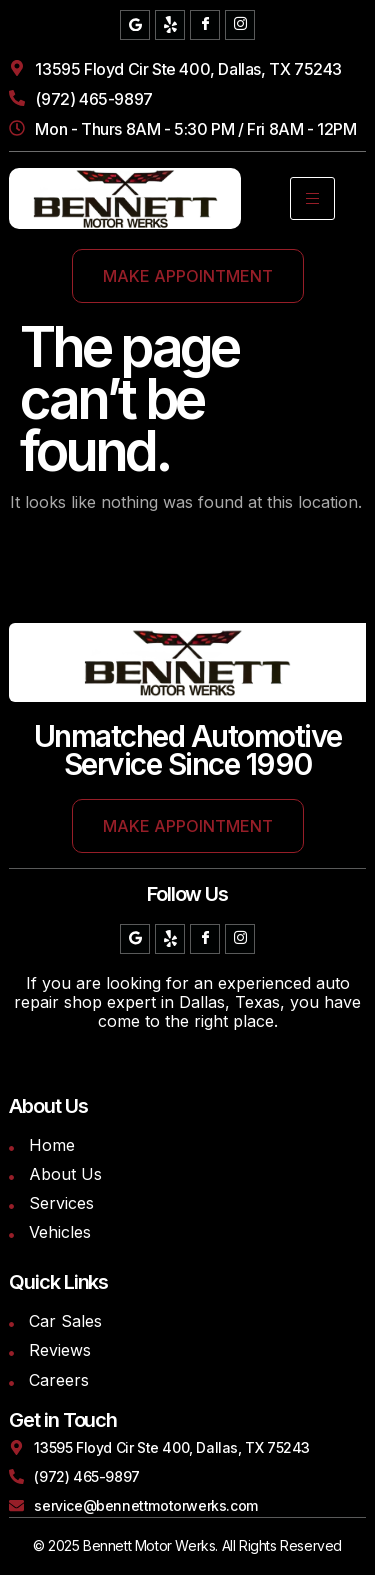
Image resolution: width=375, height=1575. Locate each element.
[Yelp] (170, 25)
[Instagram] (240, 25)
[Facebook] (205, 25)
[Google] (135, 25)
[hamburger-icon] (312, 198)
